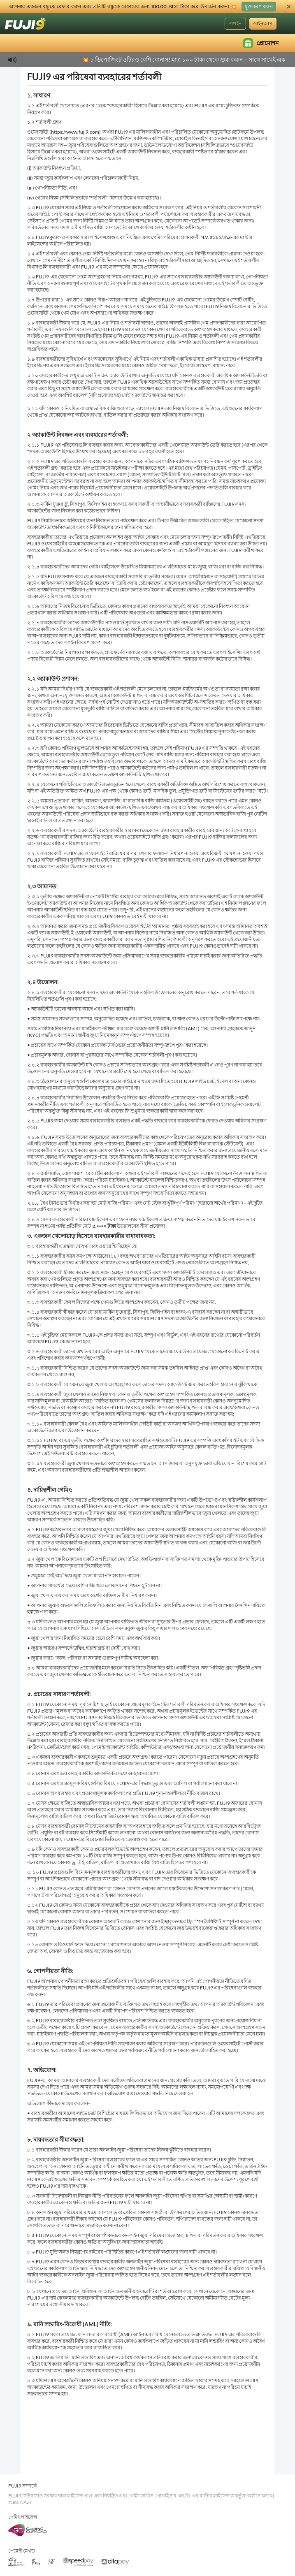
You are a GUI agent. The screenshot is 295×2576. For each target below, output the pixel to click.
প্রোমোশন (261, 43)
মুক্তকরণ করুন (259, 6)
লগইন (235, 23)
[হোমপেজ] (25, 23)
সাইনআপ (262, 23)
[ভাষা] (285, 24)
